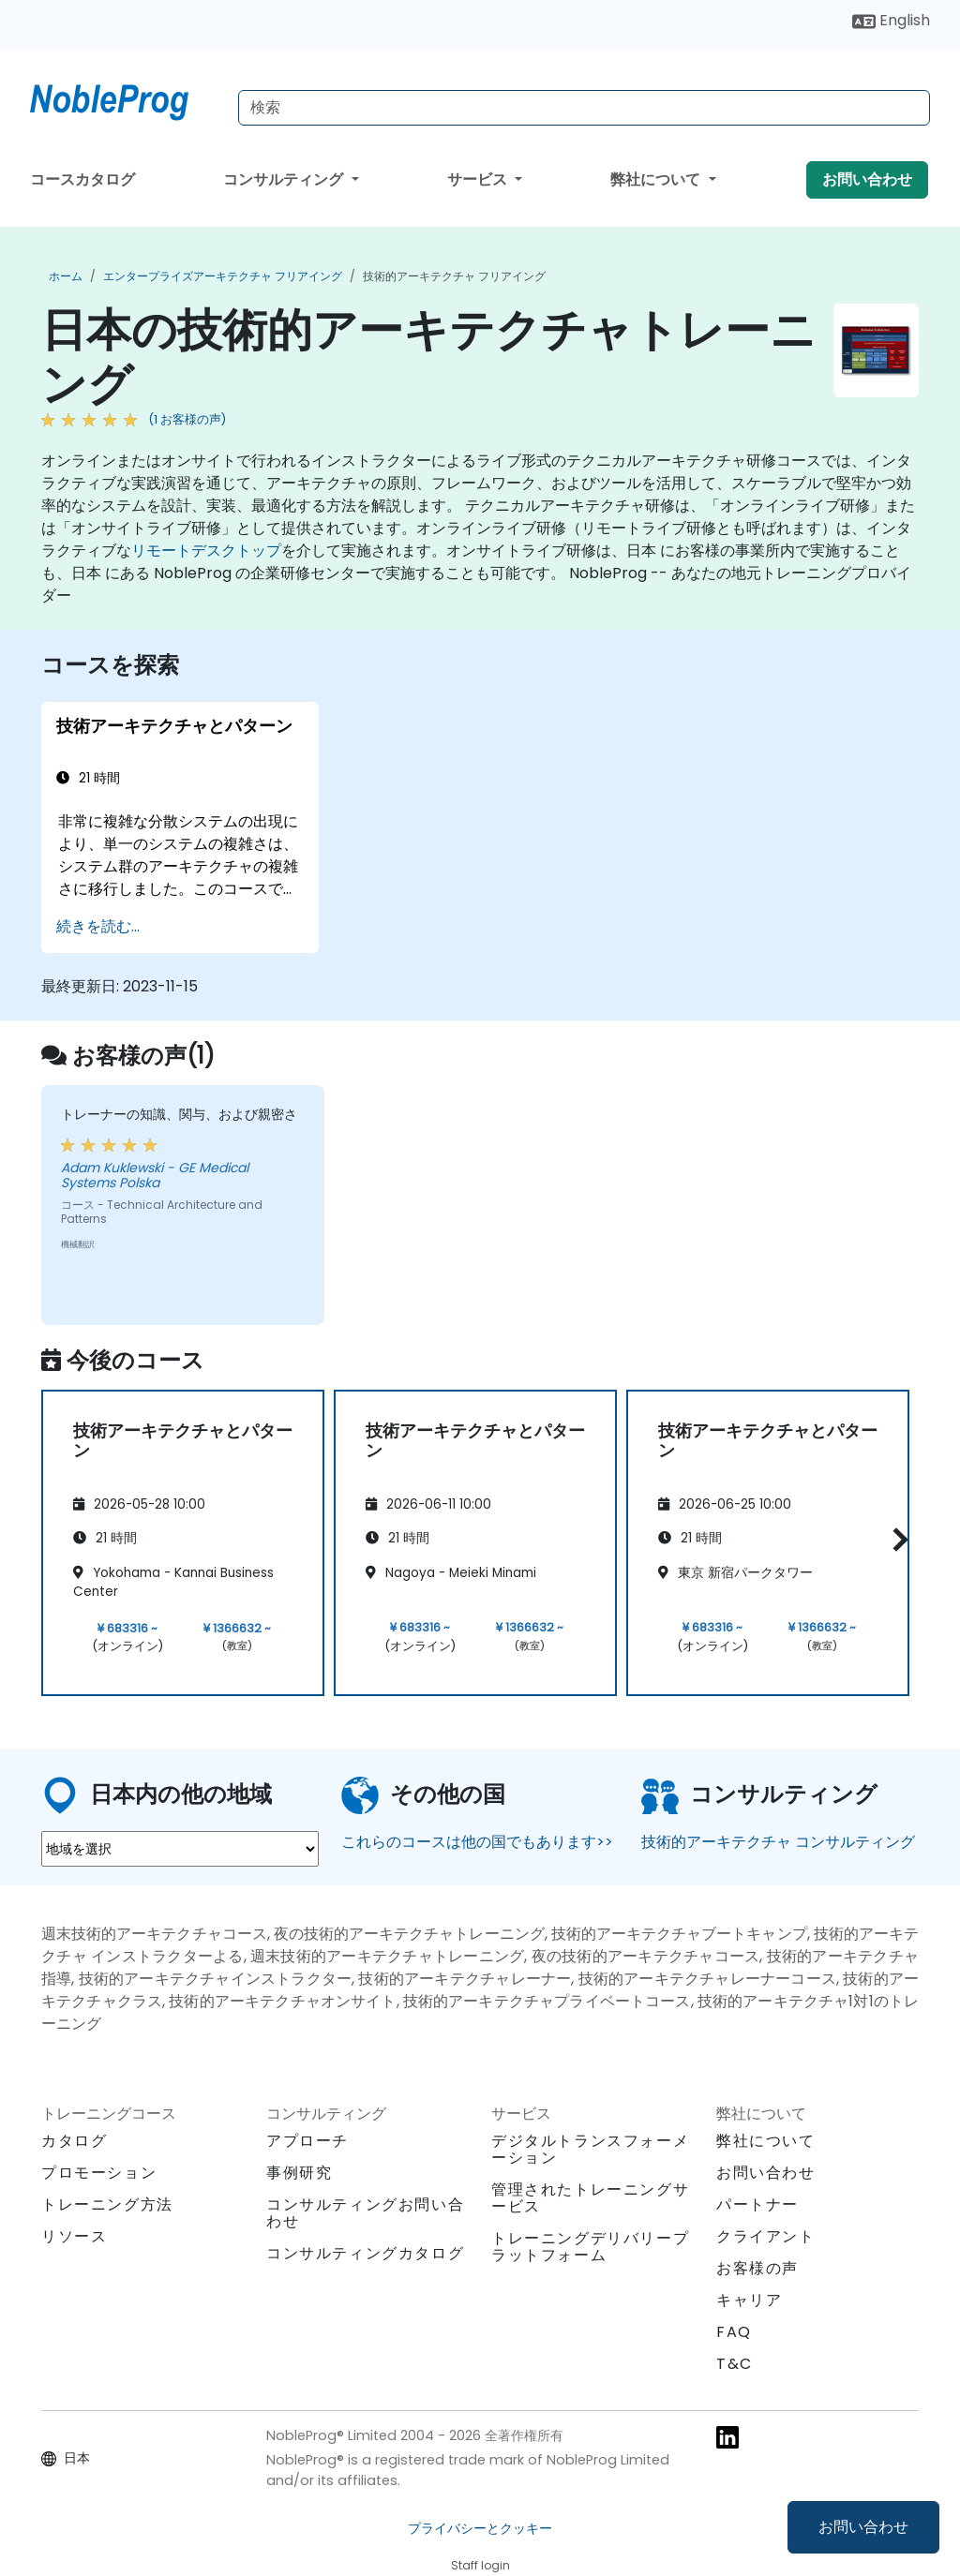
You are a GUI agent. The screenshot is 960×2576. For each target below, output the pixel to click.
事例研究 (299, 2172)
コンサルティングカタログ (365, 2253)
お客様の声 (757, 2268)
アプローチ (307, 2141)
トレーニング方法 (107, 2204)
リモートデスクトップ (206, 550)
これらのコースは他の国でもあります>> (477, 1842)
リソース (74, 2236)
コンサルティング (285, 179)
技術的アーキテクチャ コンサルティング (778, 1842)
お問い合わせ (863, 2527)
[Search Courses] (584, 108)
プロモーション (99, 2172)
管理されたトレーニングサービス (590, 2198)
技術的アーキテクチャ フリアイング (454, 276)
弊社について (657, 179)
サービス (479, 179)
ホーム (65, 276)
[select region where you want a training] (180, 1849)
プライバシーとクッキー (480, 2528)
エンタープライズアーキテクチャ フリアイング (222, 276)
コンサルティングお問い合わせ (365, 2213)
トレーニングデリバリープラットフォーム (590, 2246)
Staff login (480, 2565)
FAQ (734, 2332)
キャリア (749, 2300)
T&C (734, 2364)
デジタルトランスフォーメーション (590, 2149)
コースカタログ (82, 179)
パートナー (757, 2204)
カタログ (74, 2141)
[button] (896, 1539)
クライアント (766, 2236)
